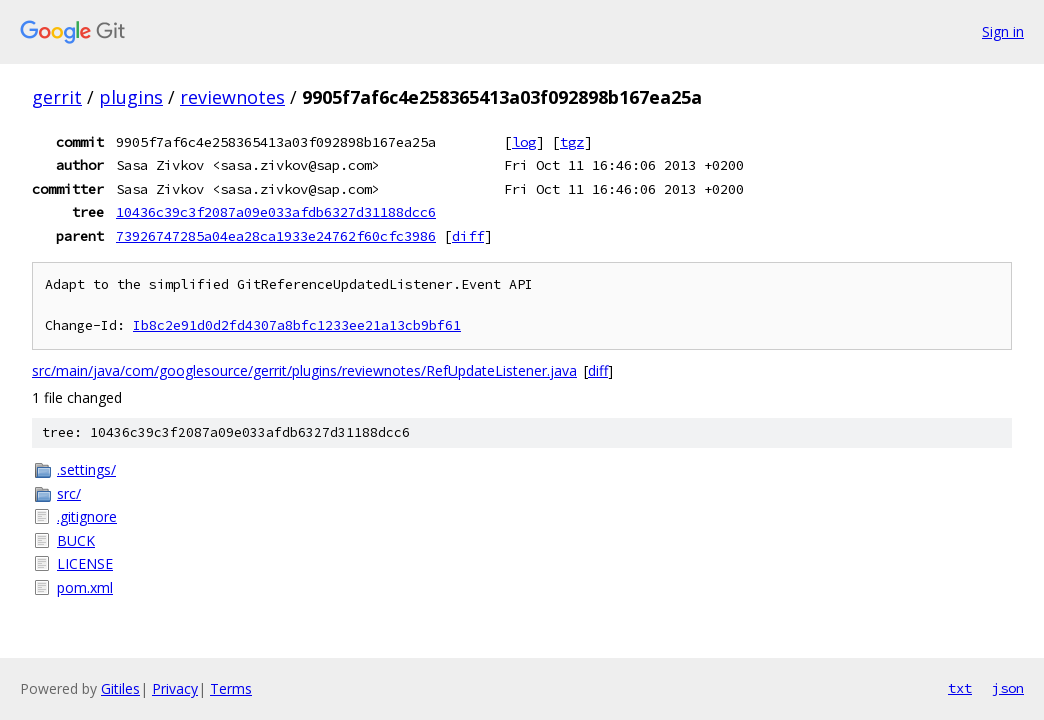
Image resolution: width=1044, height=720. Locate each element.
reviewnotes (232, 97)
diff (468, 236)
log (524, 142)
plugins (131, 97)
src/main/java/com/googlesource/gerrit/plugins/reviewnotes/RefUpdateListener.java (304, 370)
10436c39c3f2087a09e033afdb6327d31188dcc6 (276, 212)
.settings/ (86, 469)
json (1008, 688)
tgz (572, 142)
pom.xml (85, 587)
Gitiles (120, 688)
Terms (231, 688)
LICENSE (85, 563)
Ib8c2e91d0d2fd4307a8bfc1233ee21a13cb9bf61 (297, 325)
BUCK (76, 540)
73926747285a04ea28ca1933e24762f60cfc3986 (276, 236)
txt (960, 688)
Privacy (175, 688)
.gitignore (87, 516)
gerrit (57, 97)
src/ (69, 493)
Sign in (1003, 31)
